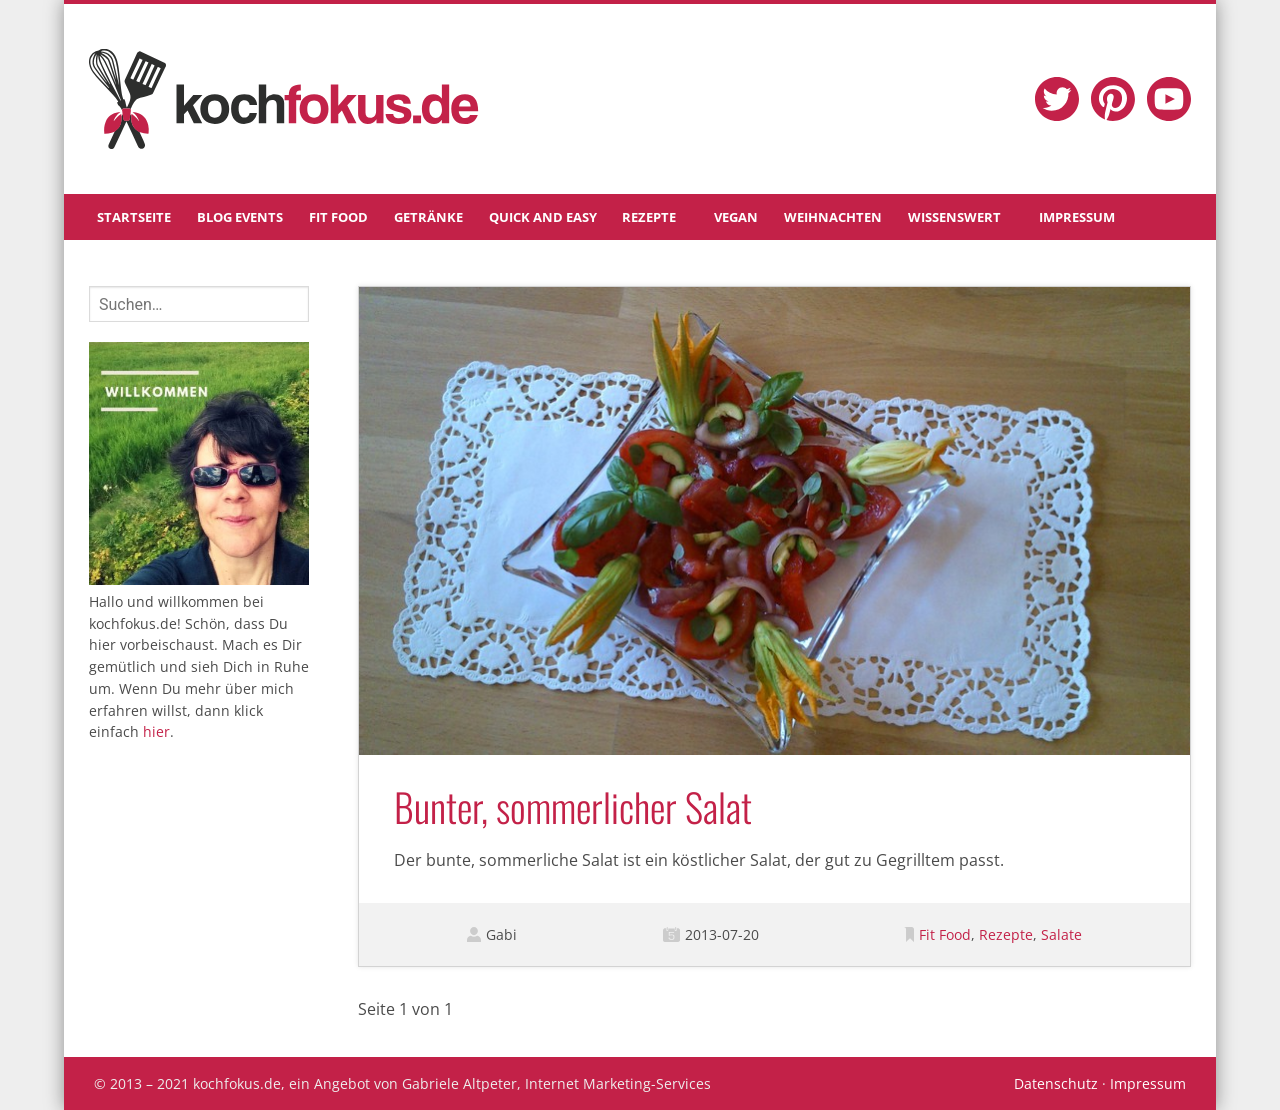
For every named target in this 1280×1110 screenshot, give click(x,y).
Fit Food (338, 217)
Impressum (1077, 217)
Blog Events (240, 217)
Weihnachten (833, 217)
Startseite (134, 217)
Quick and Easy (543, 217)
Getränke (428, 217)
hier (156, 731)
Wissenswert (954, 217)
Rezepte (649, 217)
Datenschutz (1056, 1083)
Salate (1061, 934)
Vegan (736, 217)
